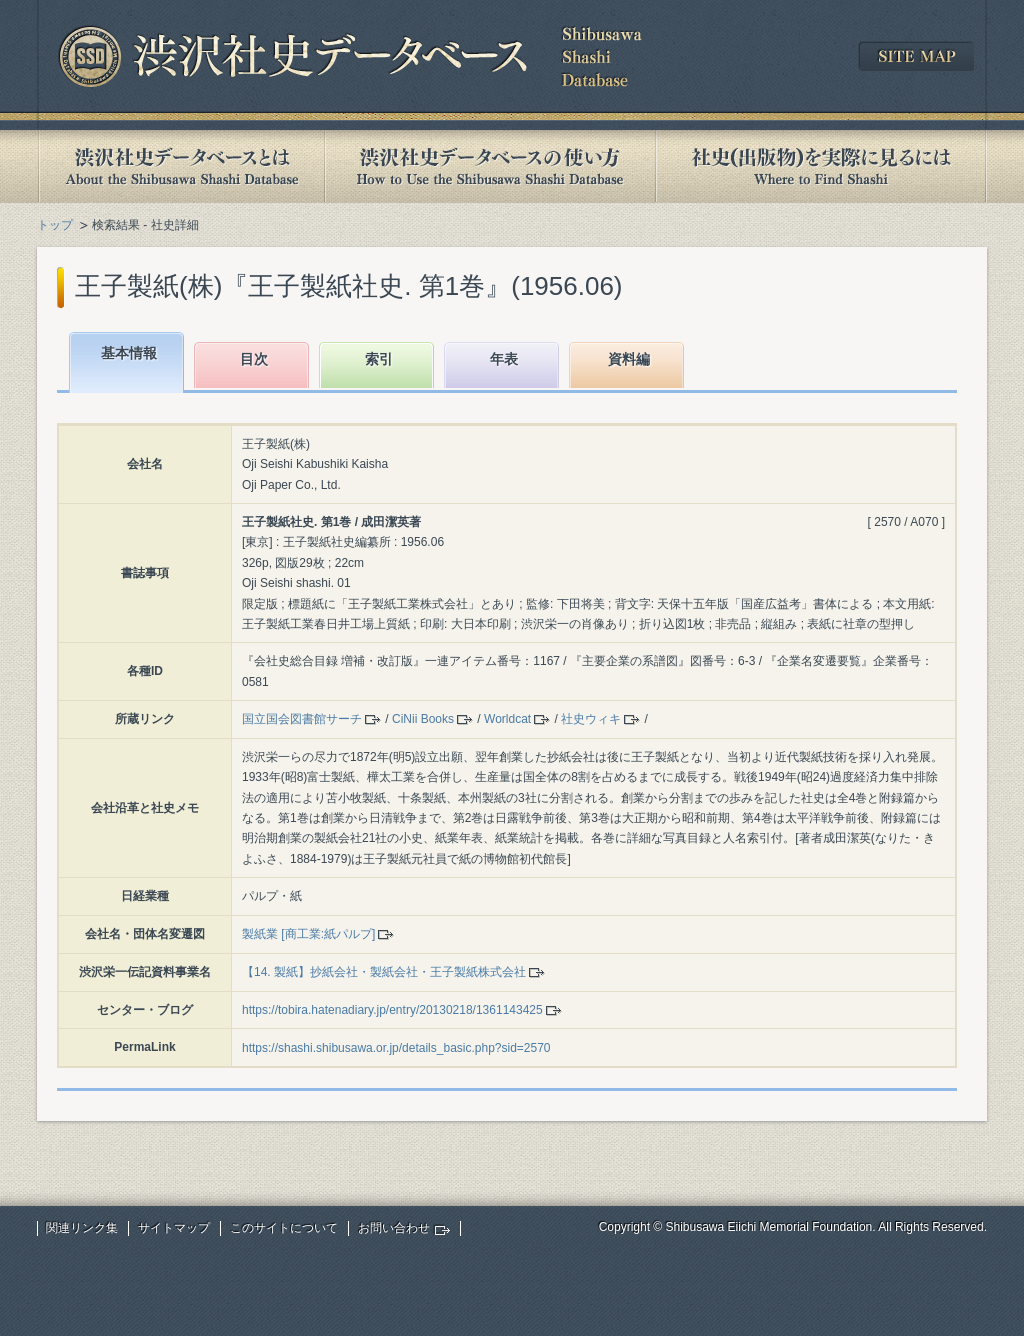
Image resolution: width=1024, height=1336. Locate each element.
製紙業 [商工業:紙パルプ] (308, 934)
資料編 (629, 359)
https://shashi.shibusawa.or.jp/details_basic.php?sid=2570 (396, 1048)
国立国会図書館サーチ (302, 719)
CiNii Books (423, 719)
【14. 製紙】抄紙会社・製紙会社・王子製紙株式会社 (384, 972)
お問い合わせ (394, 1228)
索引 (379, 359)
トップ (55, 225)
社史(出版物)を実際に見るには (821, 166)
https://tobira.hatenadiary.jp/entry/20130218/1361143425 (392, 1010)
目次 (254, 359)
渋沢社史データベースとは (180, 166)
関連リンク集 (82, 1228)
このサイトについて (284, 1228)
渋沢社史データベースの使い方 (490, 166)
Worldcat (507, 719)
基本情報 (129, 353)
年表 (504, 359)
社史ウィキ (591, 719)
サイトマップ (174, 1228)
